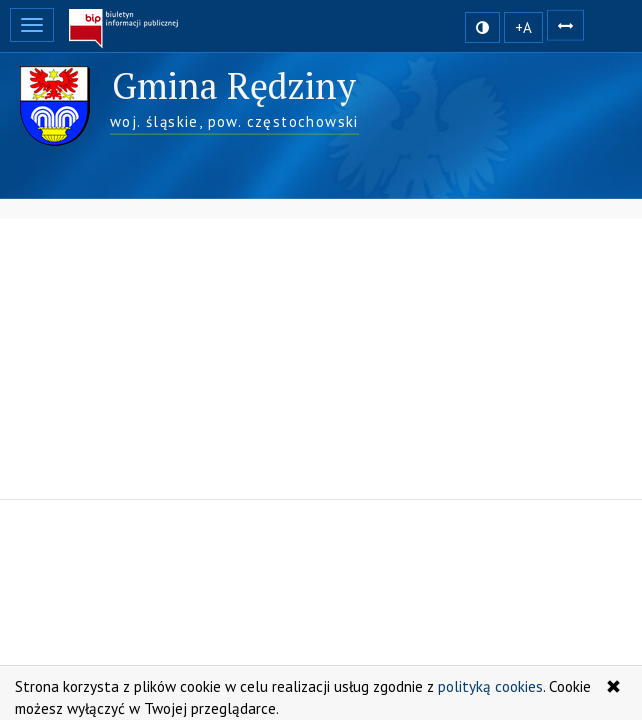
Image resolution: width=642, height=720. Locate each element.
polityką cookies (490, 686)
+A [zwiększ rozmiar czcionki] (523, 27)
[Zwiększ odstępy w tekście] (565, 23)
